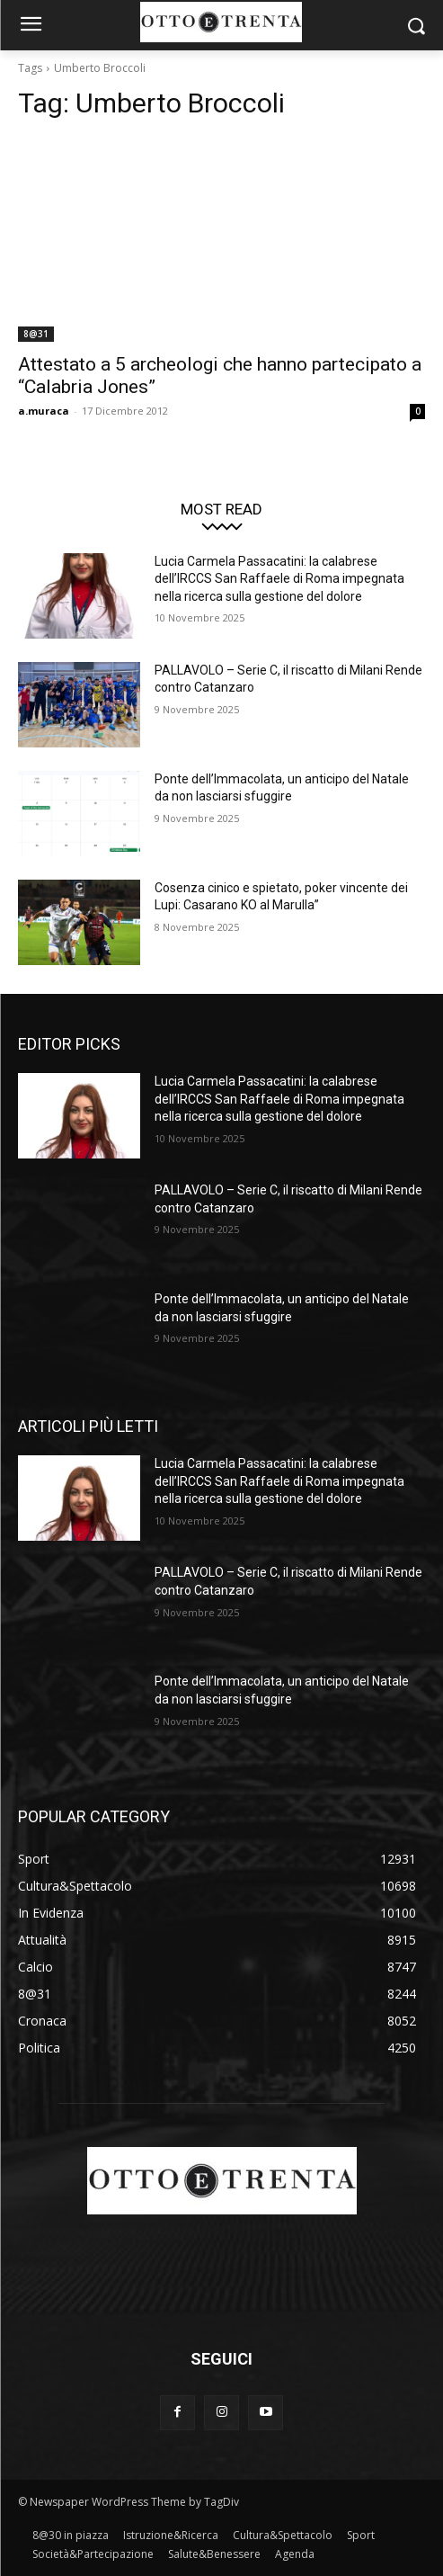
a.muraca (43, 410)
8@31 (36, 333)
